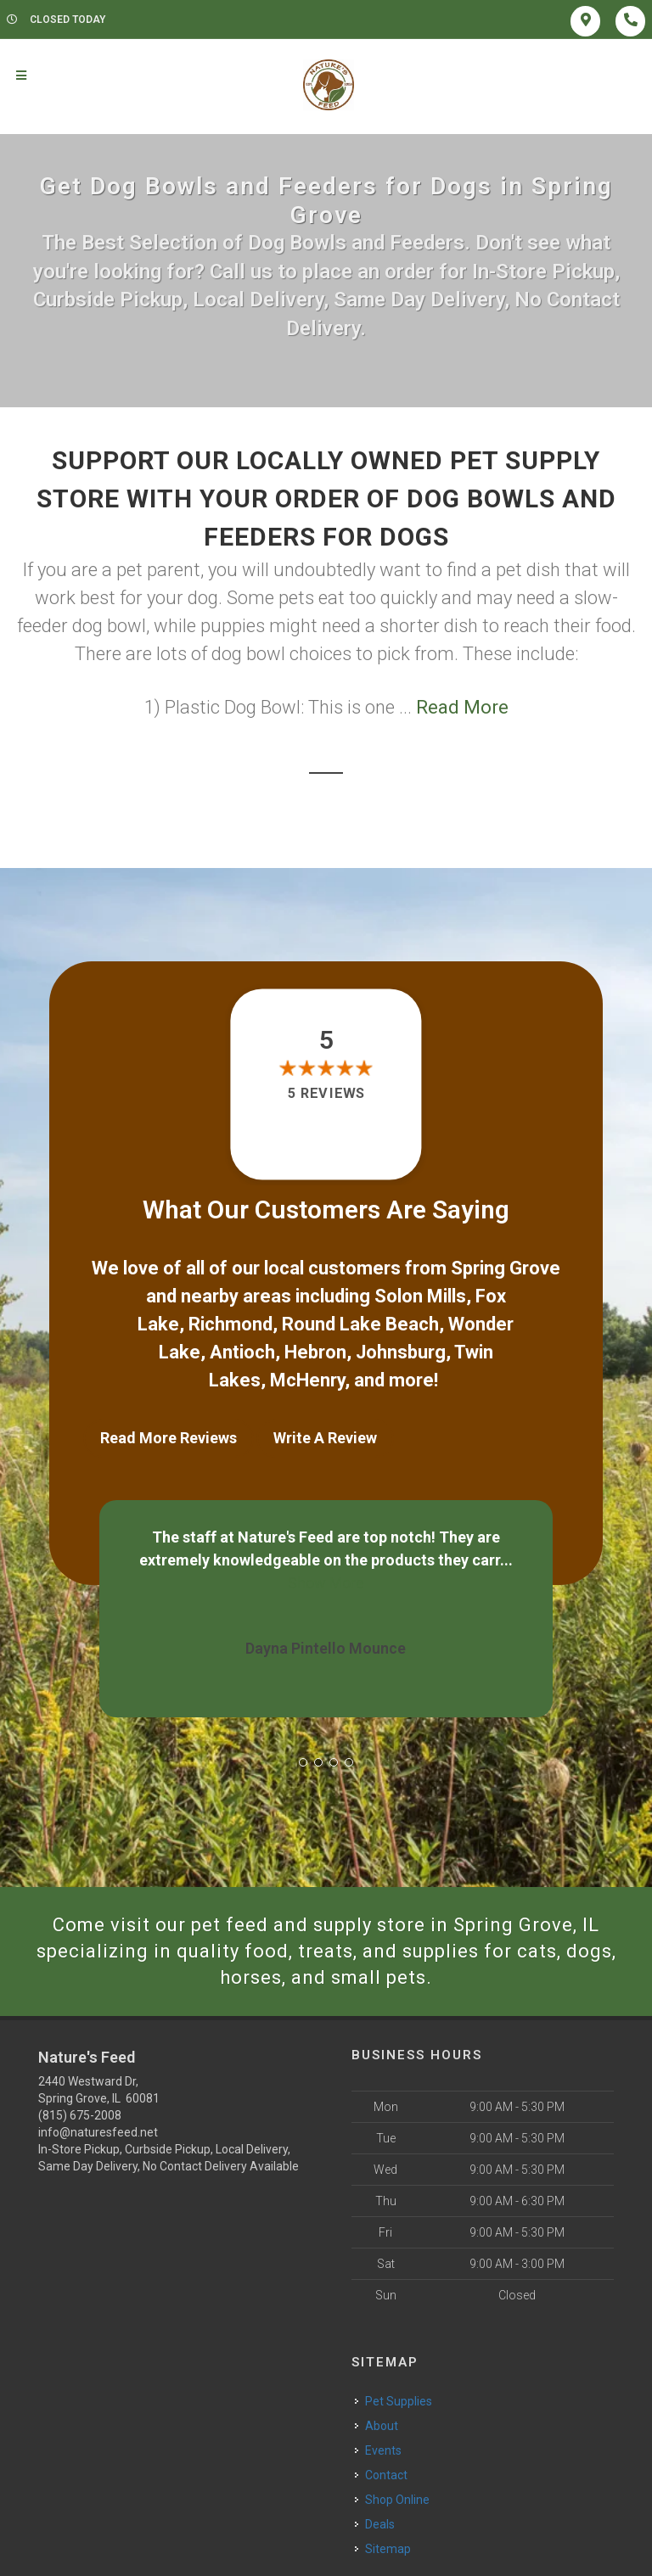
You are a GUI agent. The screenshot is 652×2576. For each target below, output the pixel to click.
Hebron (315, 1352)
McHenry (307, 1380)
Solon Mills (420, 1296)
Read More (462, 707)
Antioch (242, 1352)
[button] (303, 1762)
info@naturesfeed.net (98, 2132)
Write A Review (325, 1438)
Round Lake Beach (360, 1324)
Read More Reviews (168, 1438)
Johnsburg (401, 1352)
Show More (326, 1583)
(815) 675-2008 (79, 2115)
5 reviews (325, 1093)
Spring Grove (505, 1268)
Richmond (230, 1324)
